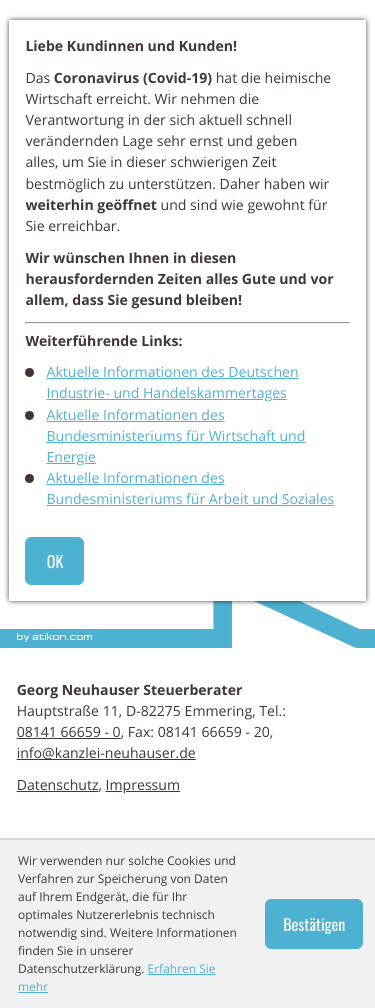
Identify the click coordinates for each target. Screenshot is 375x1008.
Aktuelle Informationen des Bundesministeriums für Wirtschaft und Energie (176, 436)
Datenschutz (58, 785)
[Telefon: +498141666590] (69, 732)
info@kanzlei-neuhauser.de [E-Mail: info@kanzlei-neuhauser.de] (106, 753)
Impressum (143, 785)
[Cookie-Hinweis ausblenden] (314, 924)
